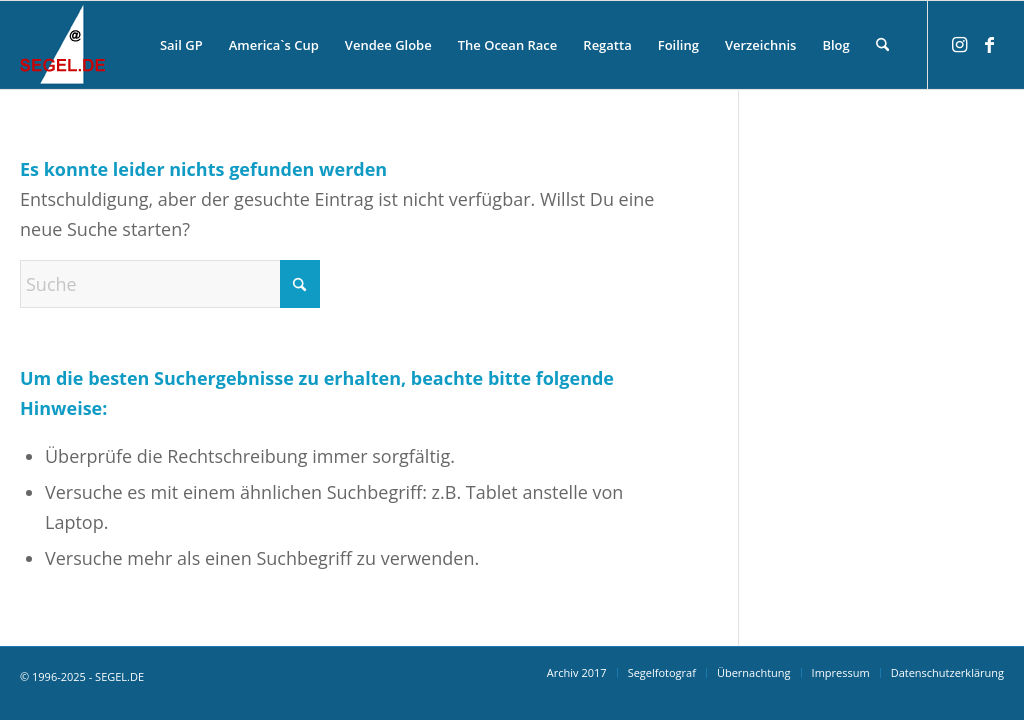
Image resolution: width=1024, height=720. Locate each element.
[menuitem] (181, 45)
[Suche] (882, 45)
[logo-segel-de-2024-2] (62, 45)
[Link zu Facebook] (989, 44)
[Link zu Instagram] (959, 44)
